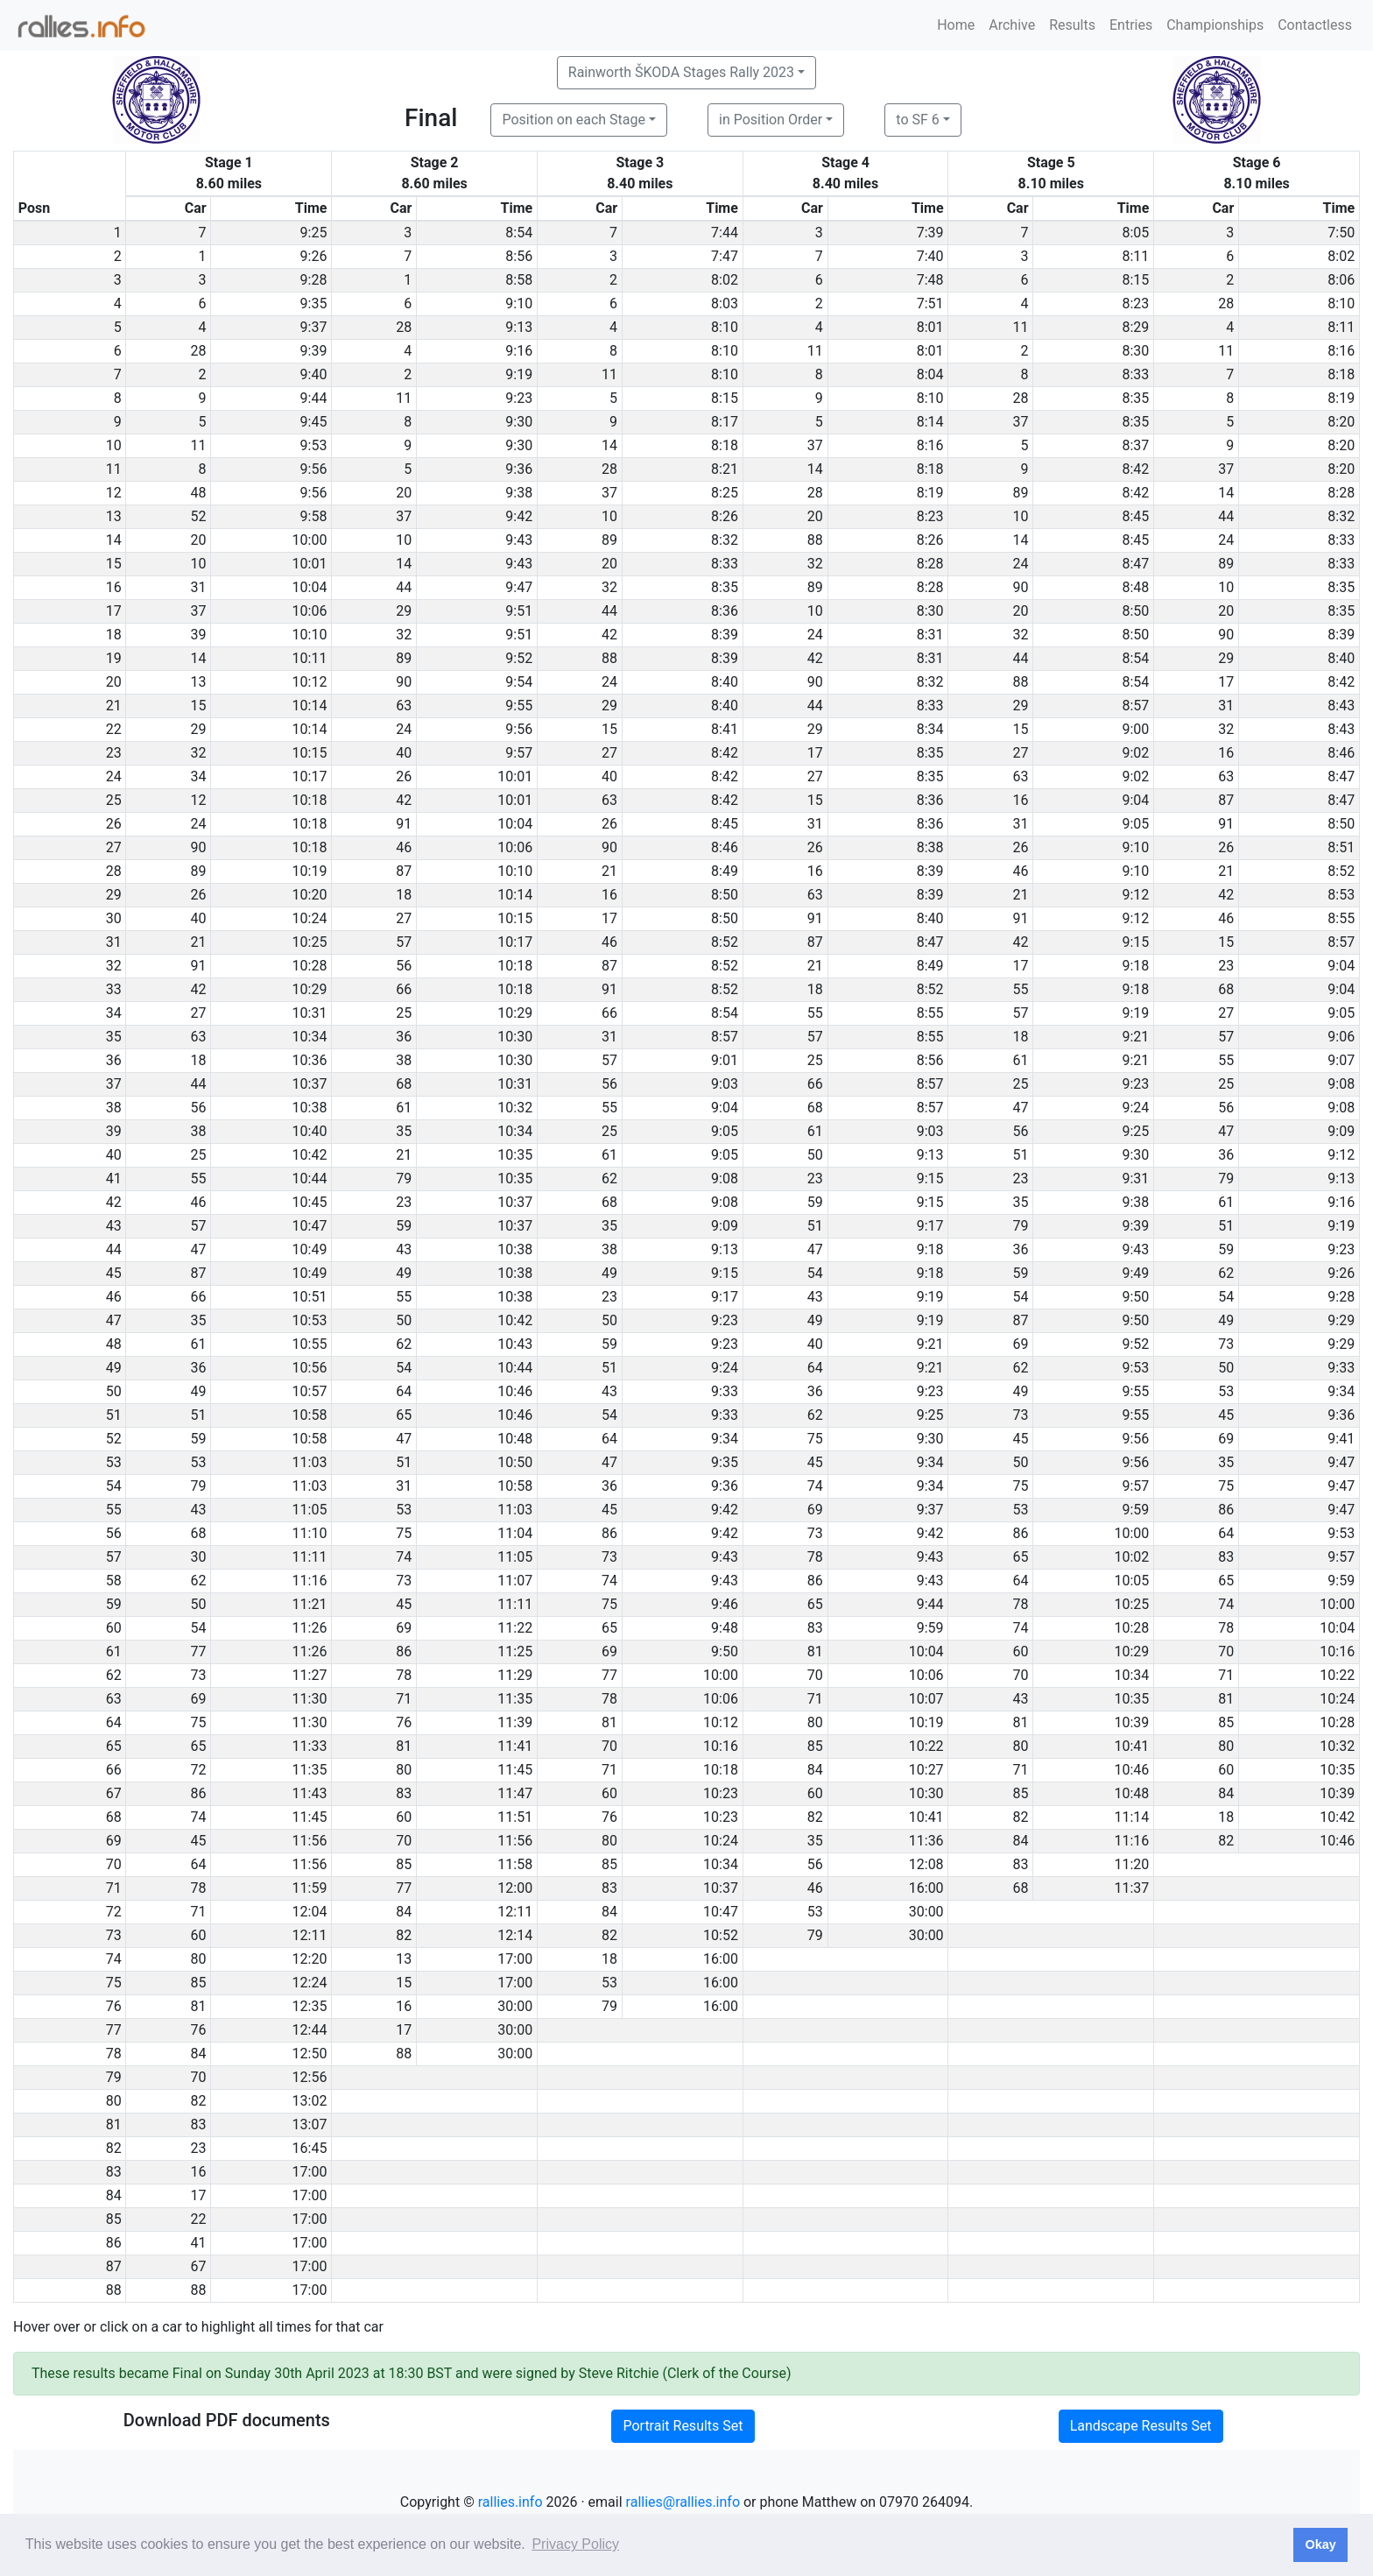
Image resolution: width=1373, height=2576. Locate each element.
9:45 (313, 421)
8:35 (1135, 398)
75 (815, 1438)
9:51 (518, 611)
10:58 (309, 1415)
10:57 (309, 1391)
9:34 (1341, 1391)
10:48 (514, 1438)
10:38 (309, 1107)
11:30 (309, 1698)
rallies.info (510, 2502)
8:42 (1135, 469)
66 (404, 989)
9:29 (1341, 1320)
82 (815, 1817)
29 (404, 611)
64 (815, 1367)
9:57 (518, 753)
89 (1021, 492)
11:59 (309, 1888)
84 (815, 1769)
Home (956, 25)
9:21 (1135, 1036)
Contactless (1315, 25)
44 (1226, 516)
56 (404, 965)
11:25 (514, 1651)
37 (1021, 421)
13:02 (309, 2101)
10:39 (1132, 1722)
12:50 (309, 2053)
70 (1226, 1651)
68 (1226, 989)
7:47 (724, 256)
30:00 (926, 1911)
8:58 (518, 280)
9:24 (1135, 1107)
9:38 (518, 492)
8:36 (724, 611)
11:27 (309, 1675)
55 (1021, 989)
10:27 (926, 1769)
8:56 (518, 256)
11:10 (309, 1533)
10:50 (514, 1462)
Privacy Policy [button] (575, 2544)
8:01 (930, 327)
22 (199, 2219)
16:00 (926, 1888)
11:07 (514, 1580)
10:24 (309, 918)
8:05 (1135, 232)
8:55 (1341, 918)
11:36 (926, 1840)
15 (199, 705)
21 (609, 871)
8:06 (1341, 280)
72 (199, 1769)
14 (609, 445)
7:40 (930, 256)
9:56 (313, 469)
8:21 (724, 469)
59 (815, 1202)
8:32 (1341, 516)
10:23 (720, 1793)
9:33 (1341, 1367)
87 (1226, 800)
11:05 (309, 1509)
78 (815, 1557)
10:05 (1132, 1580)
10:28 (309, 965)
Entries (1130, 25)
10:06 (309, 611)
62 (609, 1178)
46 (404, 847)
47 (1021, 1107)
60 (1021, 1651)
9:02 (1135, 753)
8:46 (1341, 753)
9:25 (313, 232)
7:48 (930, 280)
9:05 (1135, 823)
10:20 (309, 894)
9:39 (313, 350)
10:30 (514, 1036)
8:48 (1135, 587)
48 (199, 492)
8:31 (930, 634)
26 (404, 776)
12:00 (514, 1888)
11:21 (309, 1604)
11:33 (309, 1746)
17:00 (514, 1959)
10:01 (309, 563)
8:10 (1341, 303)
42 (609, 634)
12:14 (514, 1935)
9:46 (724, 1604)
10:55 (309, 1344)
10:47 (309, 1225)
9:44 (313, 398)
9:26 (313, 256)
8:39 (724, 634)
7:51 (930, 303)
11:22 (514, 1628)
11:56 (309, 1840)
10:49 (309, 1249)
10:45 (309, 1202)
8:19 (1341, 398)
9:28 (313, 280)
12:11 (514, 1911)
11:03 (309, 1462)
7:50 (1341, 232)
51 (1021, 1155)
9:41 (1341, 1438)
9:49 (1135, 1273)
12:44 (309, 2030)
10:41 (1132, 1746)
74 (815, 1486)
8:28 (1341, 492)
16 (1226, 753)
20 (404, 492)
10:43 (514, 1344)
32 (815, 563)
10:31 (309, 1013)
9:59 (1135, 1509)
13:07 (309, 2124)
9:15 (1135, 942)
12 (199, 800)
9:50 (1135, 1296)
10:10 (309, 634)
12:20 (309, 1959)
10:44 (309, 1178)
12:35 (309, 2006)
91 (404, 823)
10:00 (309, 540)
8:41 (724, 729)
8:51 (1341, 847)
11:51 (514, 1817)
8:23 (1135, 303)
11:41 (514, 1746)
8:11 (1135, 256)
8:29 (1135, 327)
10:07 (926, 1698)
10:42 (309, 1155)
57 (404, 942)
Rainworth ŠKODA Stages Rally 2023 (681, 72)
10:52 (720, 1935)
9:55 (518, 705)
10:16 (1337, 1651)
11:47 (514, 1793)
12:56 (309, 2077)
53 (1226, 1391)
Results (1072, 25)
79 (404, 1178)
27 (609, 753)
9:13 (518, 327)
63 (404, 705)
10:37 (309, 1084)
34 (199, 776)
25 (404, 1013)
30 (199, 1557)
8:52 (1341, 871)
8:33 (1135, 374)
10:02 (1132, 1557)
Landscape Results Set (1141, 2425)
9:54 (518, 682)
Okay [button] (1320, 2544)
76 (404, 1722)
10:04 (309, 587)
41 (199, 2242)
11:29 (514, 1675)
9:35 (313, 303)
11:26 (309, 1628)
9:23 (518, 398)
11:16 (309, 1580)
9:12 (1135, 894)
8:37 (1135, 445)
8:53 (1341, 894)
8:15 (1135, 280)
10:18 (309, 800)
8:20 (1341, 421)
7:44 (724, 232)
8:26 (724, 516)
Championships (1215, 25)
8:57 (1135, 705)
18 (404, 894)
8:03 (724, 303)
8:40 (1341, 658)
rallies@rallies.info (683, 2502)
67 (199, 2266)
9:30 (518, 421)
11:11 (309, 1557)
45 (1226, 1415)
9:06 (1341, 1036)
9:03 (724, 1084)
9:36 (518, 469)
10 (609, 516)
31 (199, 587)
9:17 (930, 1225)
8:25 (724, 492)
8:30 (1135, 350)
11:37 (1132, 1888)
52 (199, 516)
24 (1226, 540)
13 (199, 682)
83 (1226, 1557)
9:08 (1341, 1084)
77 (199, 1651)
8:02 (1341, 256)
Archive (1012, 25)
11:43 (309, 1793)
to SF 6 (917, 119)
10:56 (309, 1367)
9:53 (313, 445)
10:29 (309, 989)
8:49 (724, 871)
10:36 (309, 1060)
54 (815, 1273)
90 (1021, 587)
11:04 (514, 1533)
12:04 (309, 1911)
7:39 (930, 232)
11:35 (514, 1698)
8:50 (1135, 611)
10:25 (309, 942)
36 (404, 1036)
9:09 (1341, 1131)
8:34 (930, 729)
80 (815, 1722)
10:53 (309, 1320)
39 (199, 634)
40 (404, 753)
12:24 (309, 1982)
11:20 (1132, 1864)
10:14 (309, 705)
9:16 (518, 350)
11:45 (514, 1769)
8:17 (724, 421)
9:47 (518, 587)
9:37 (313, 327)
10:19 (309, 871)
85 (1226, 1722)
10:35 (514, 1155)
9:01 (724, 1060)
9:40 (313, 374)
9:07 (1341, 1060)
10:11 (309, 658)
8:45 (1135, 516)
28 (1226, 303)
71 (1226, 1675)
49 (404, 1273)
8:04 (930, 374)
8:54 (518, 232)
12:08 (926, 1864)
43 (404, 1249)
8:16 (1341, 350)
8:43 (1341, 705)
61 (1021, 1060)
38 (404, 1060)
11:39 (514, 1722)
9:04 (1135, 800)
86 (1226, 1509)
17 (1226, 682)
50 (815, 1155)
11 (1021, 327)
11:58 (514, 1864)
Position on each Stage (573, 119)
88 (815, 540)
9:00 (1135, 729)
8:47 (1135, 563)
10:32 (514, 1107)
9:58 (313, 516)
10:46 (514, 1391)
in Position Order (770, 119)
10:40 (309, 1131)
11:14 (1132, 1817)
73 (1226, 1344)
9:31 (1135, 1178)
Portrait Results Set (683, 2425)
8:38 (930, 847)
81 (815, 1651)
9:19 (518, 374)
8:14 (930, 421)
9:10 (518, 303)
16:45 (309, 2148)
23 (1226, 965)
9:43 (518, 540)
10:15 (309, 753)
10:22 (1337, 1675)
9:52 (518, 658)
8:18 (1341, 374)
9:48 (724, 1628)
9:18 (1135, 965)
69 (1021, 1344)
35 (404, 1131)
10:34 (309, 1036)
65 (404, 1415)
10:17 (309, 776)
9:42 (518, 516)
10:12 (309, 682)
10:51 (309, 1296)
